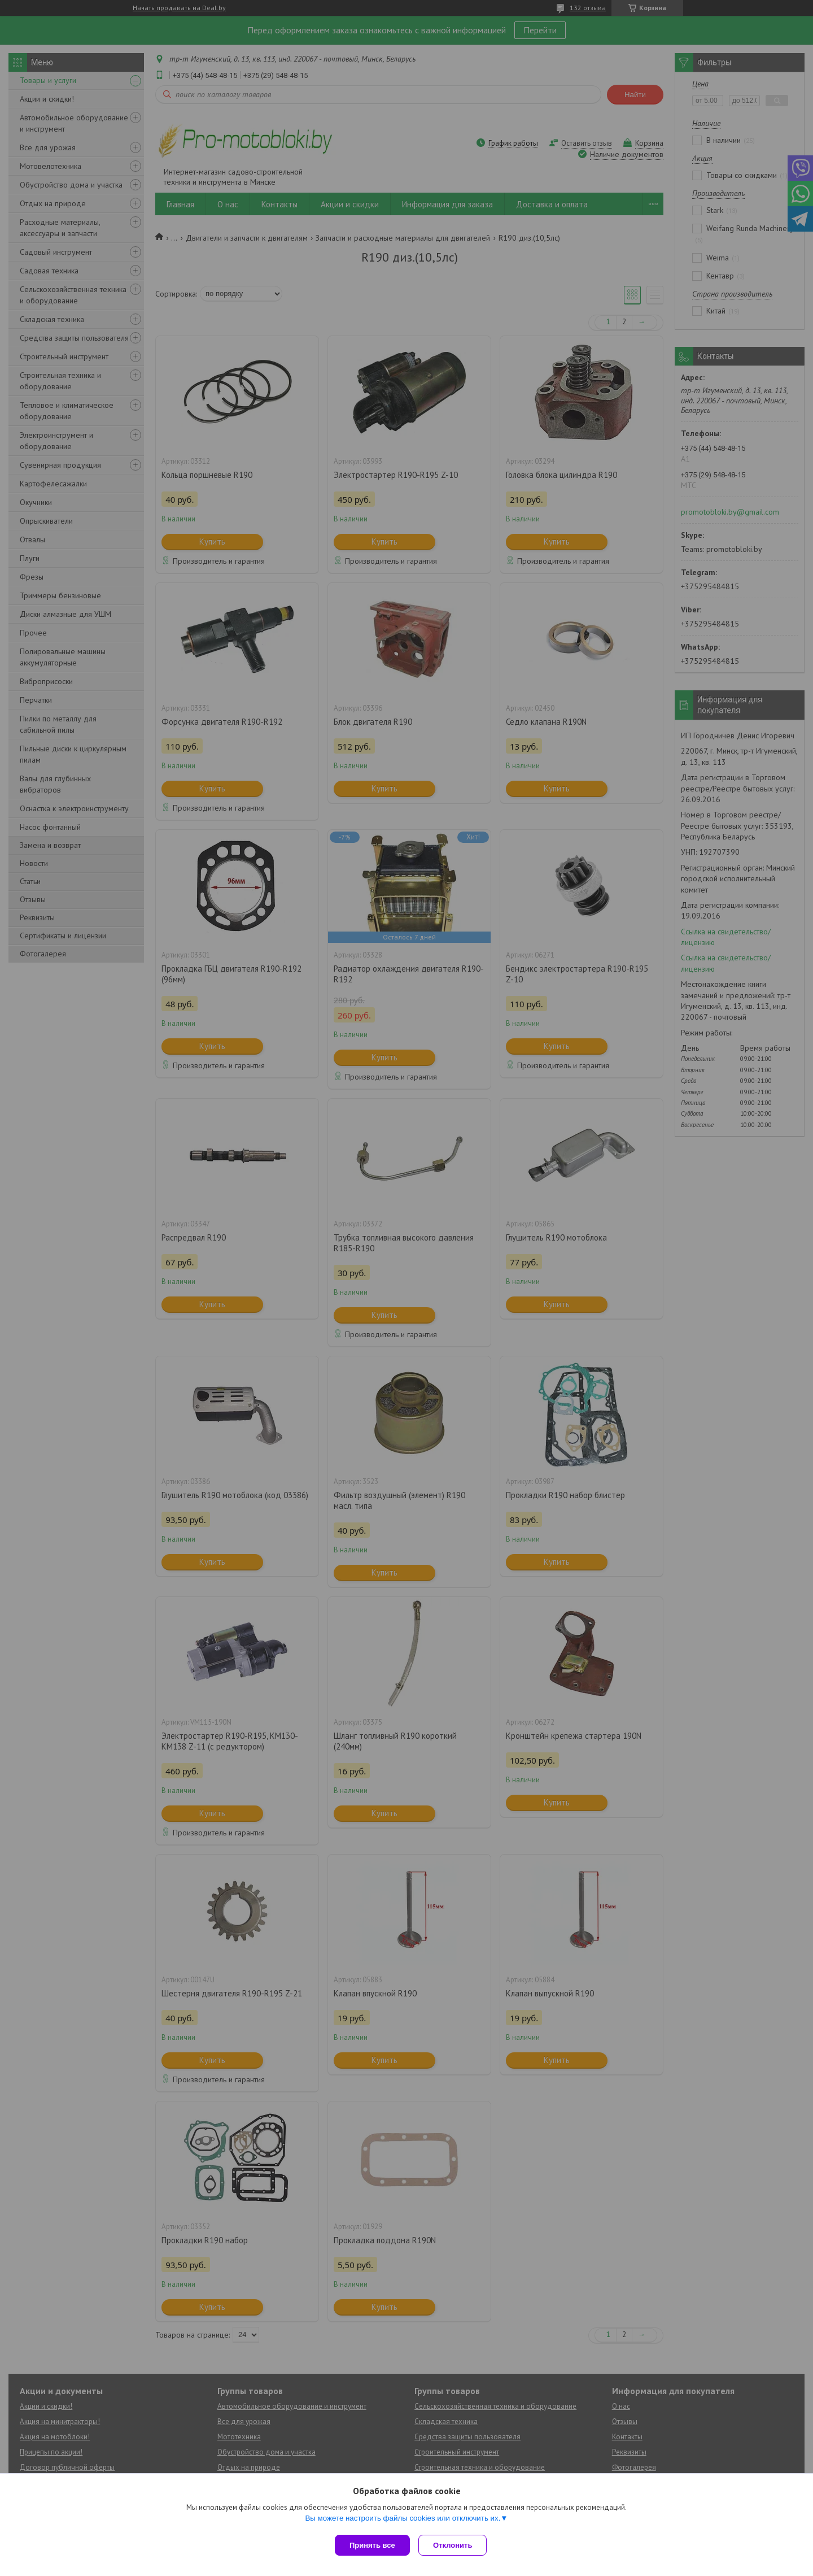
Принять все (372, 2545)
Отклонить (455, 2545)
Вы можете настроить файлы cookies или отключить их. (402, 2520)
